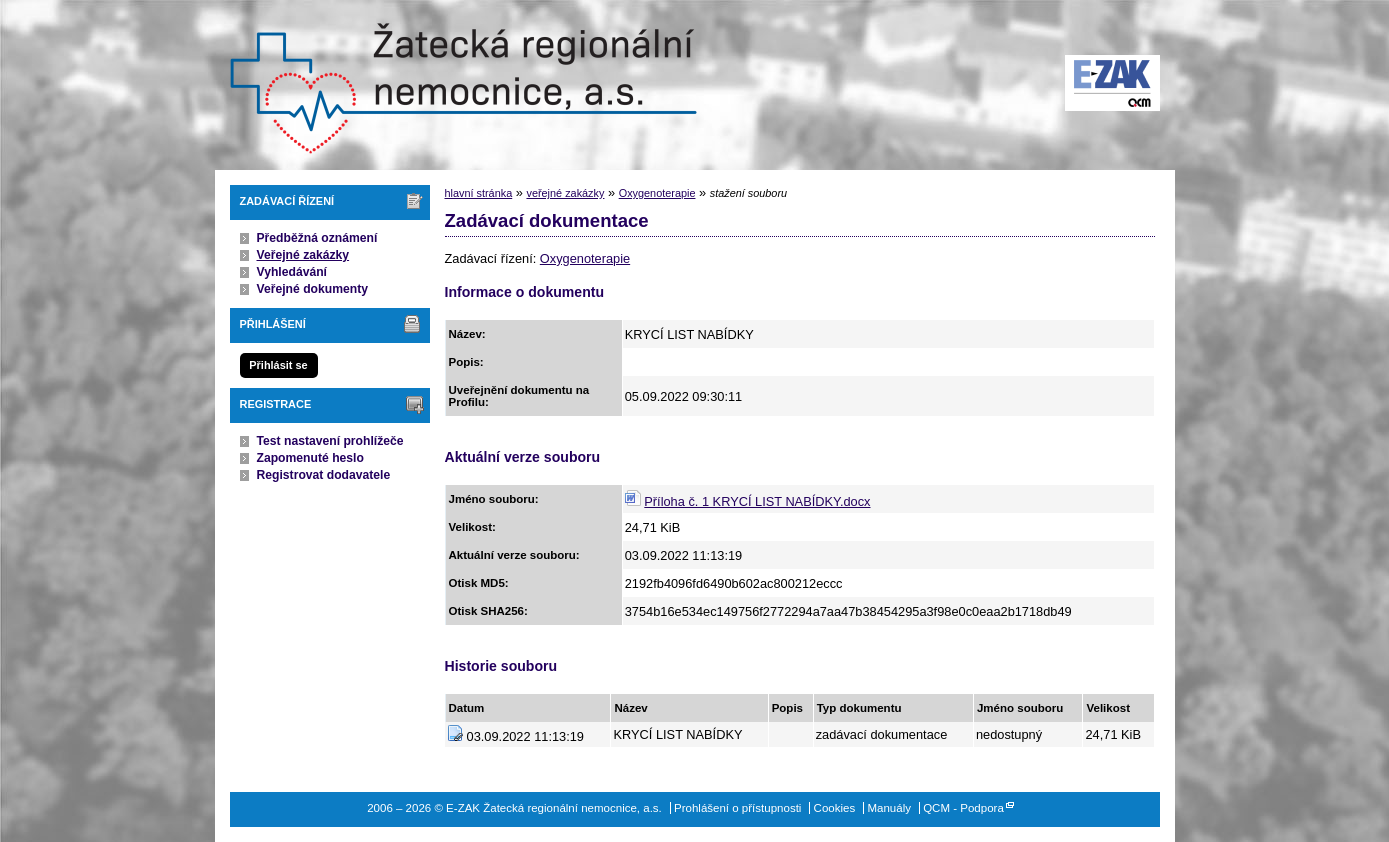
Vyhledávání (292, 272)
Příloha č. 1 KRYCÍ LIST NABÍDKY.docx (757, 501)
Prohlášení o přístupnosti (737, 808)
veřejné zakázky (565, 193)
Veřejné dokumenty (312, 289)
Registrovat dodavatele (324, 475)
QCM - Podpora (963, 808)
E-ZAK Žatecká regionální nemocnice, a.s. (460, 85)
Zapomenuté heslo (310, 458)
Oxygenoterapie (657, 193)
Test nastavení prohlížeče (330, 441)
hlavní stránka (479, 193)
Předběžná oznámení (317, 238)
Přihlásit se (278, 365)
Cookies (835, 808)
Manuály (889, 808)
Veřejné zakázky (303, 255)
